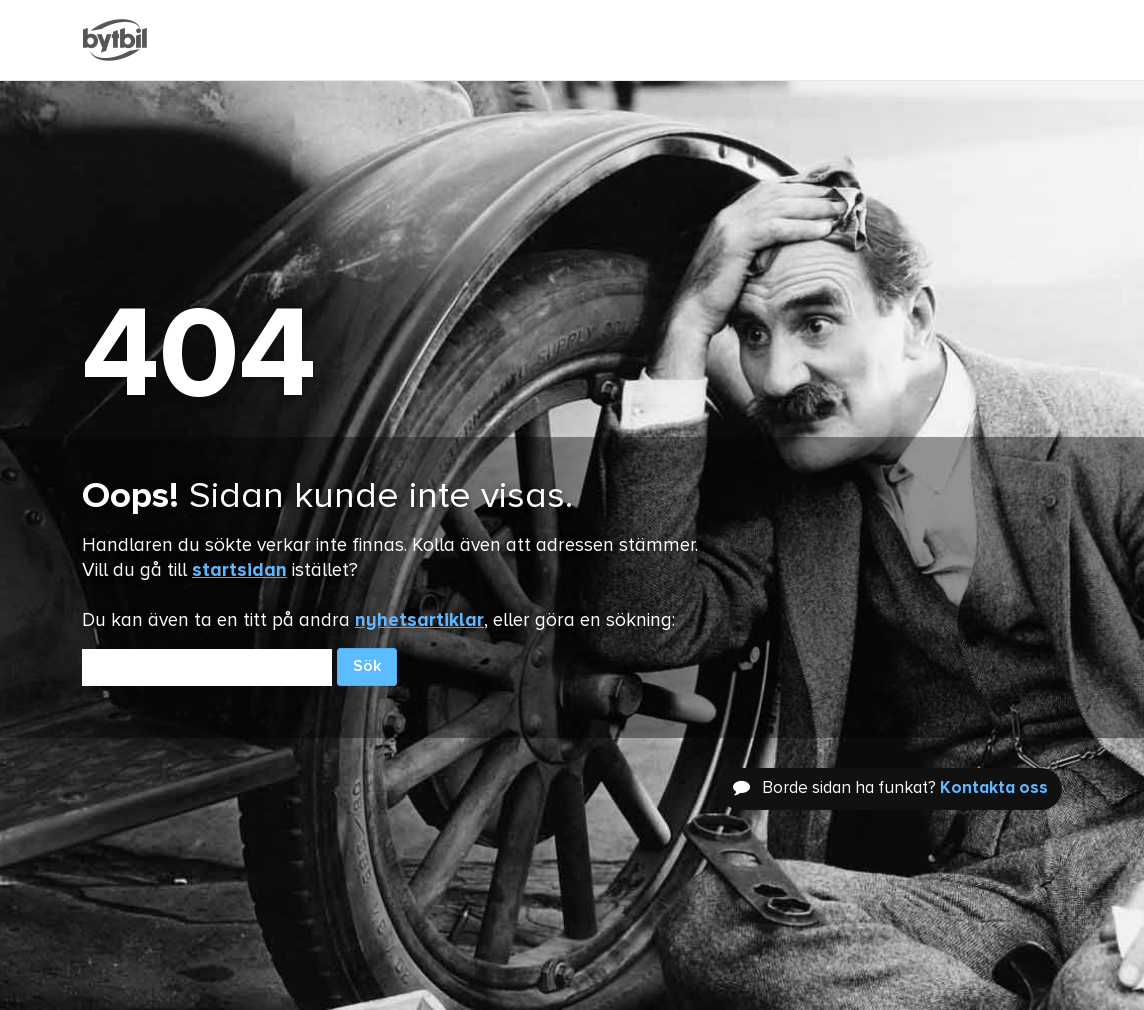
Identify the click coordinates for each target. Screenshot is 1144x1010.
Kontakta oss (994, 788)
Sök (367, 667)
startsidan (239, 570)
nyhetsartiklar (419, 620)
